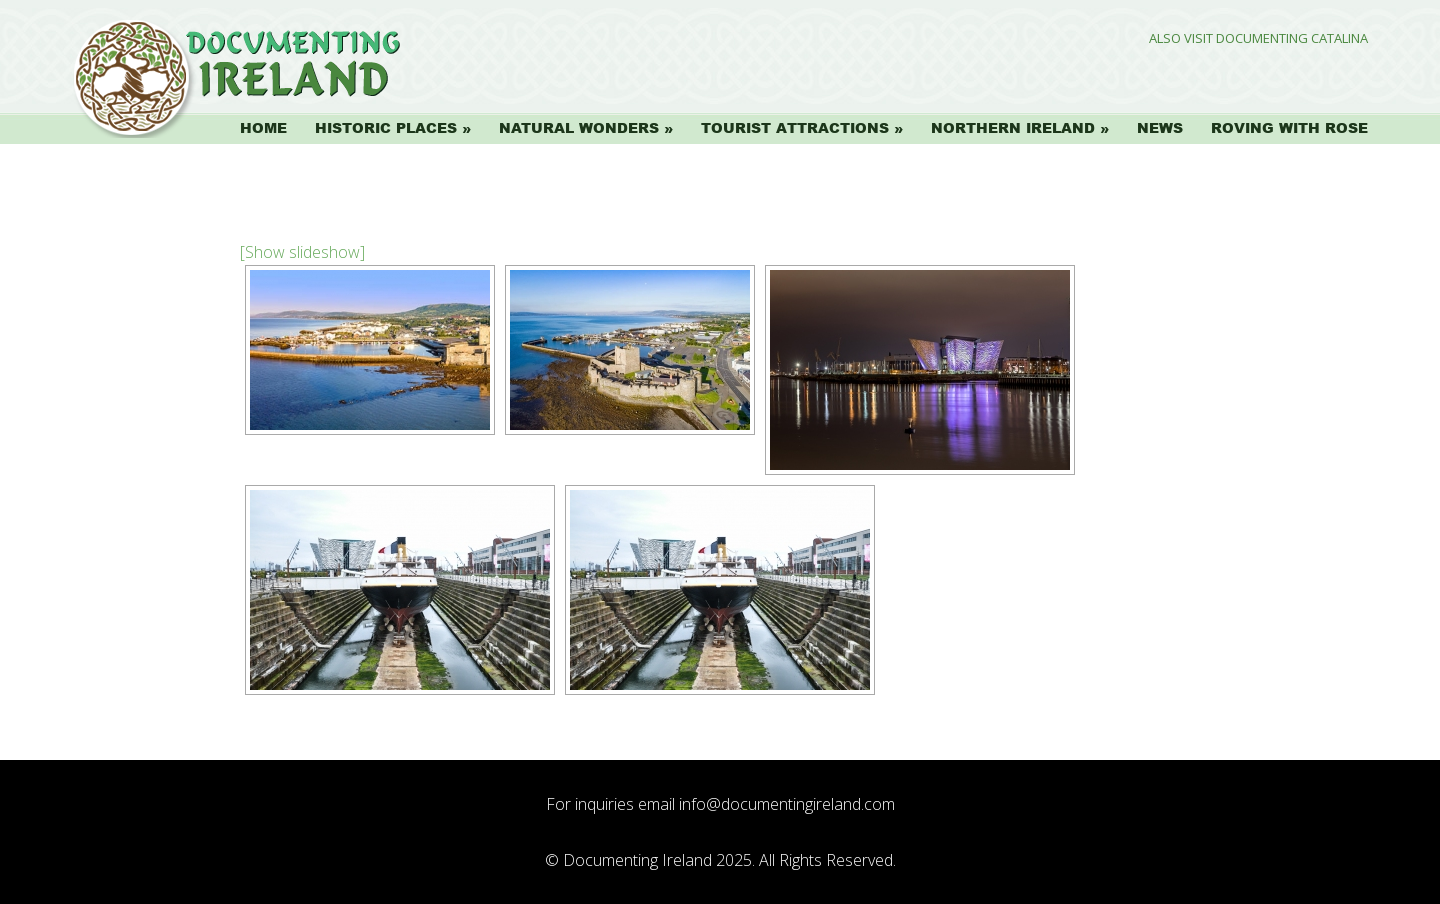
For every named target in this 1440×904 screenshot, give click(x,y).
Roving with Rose (1289, 128)
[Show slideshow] (302, 252)
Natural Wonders (579, 128)
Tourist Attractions (795, 128)
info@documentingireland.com (787, 804)
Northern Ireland (1013, 128)
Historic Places (386, 128)
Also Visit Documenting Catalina (1258, 38)
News (1160, 128)
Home (263, 128)
